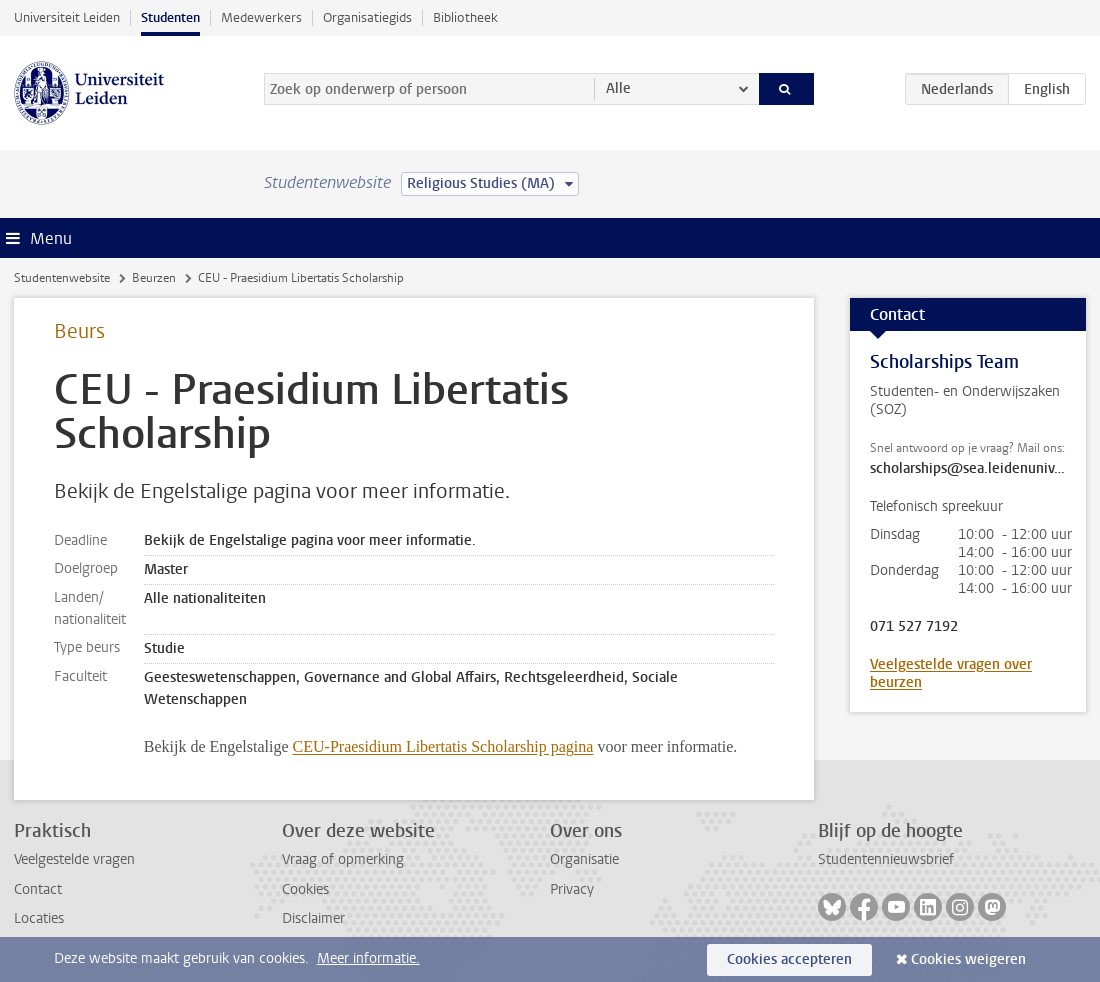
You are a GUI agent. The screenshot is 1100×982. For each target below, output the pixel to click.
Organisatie (584, 859)
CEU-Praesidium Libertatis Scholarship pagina (443, 746)
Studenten (170, 17)
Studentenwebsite (62, 278)
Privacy (572, 889)
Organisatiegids (367, 17)
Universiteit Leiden (67, 17)
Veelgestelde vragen (74, 859)
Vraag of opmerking (343, 859)
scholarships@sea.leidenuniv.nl (968, 469)
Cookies (305, 889)
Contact (38, 889)
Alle (618, 88)
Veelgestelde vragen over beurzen (951, 673)
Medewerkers (261, 17)
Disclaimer (313, 918)
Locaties (39, 918)
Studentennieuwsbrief (886, 859)
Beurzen (154, 278)
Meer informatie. (368, 958)
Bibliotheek (465, 17)
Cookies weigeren (968, 959)
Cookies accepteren (789, 959)
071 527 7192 (914, 627)
